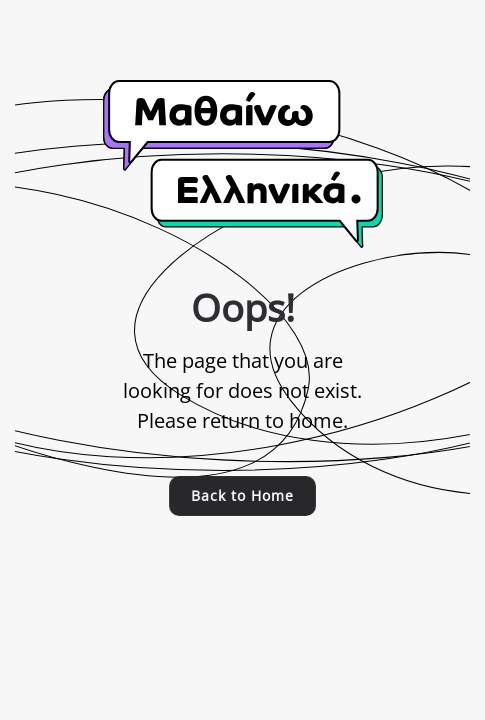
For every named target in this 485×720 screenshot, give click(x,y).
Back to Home (242, 495)
